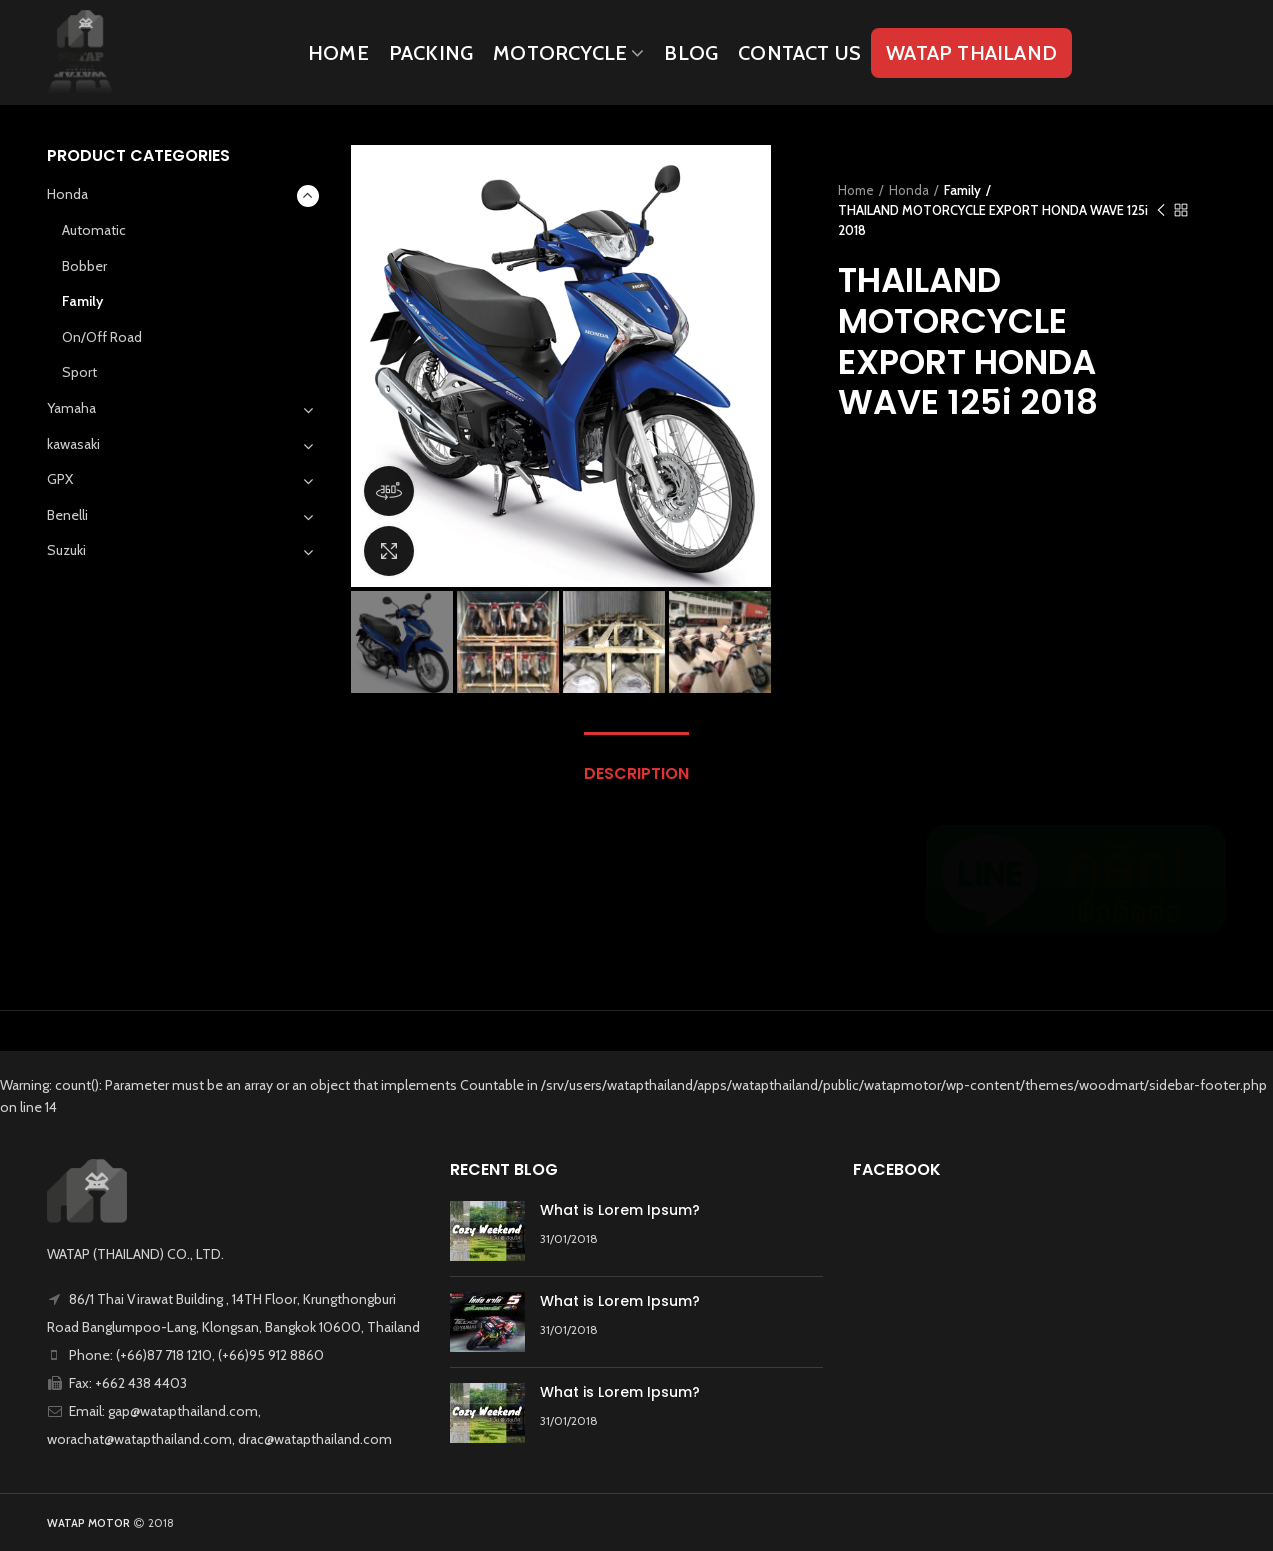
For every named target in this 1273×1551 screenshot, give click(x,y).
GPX (60, 479)
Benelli (67, 515)
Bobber (84, 266)
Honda (909, 190)
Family (962, 190)
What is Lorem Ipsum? (620, 1210)
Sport (79, 372)
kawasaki (73, 444)
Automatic (94, 230)
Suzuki (66, 550)
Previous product (1161, 211)
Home (856, 190)
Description (636, 773)
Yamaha (71, 408)
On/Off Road (102, 337)
